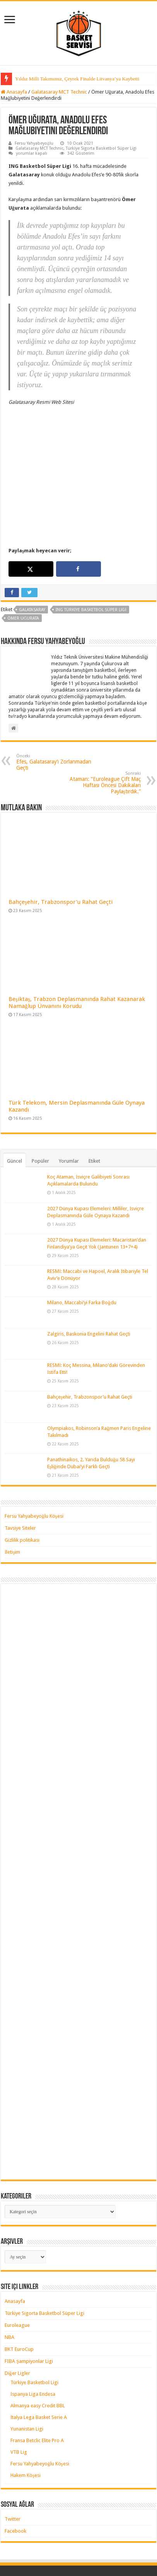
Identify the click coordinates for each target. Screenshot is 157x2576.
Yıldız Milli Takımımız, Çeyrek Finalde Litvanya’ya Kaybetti (77, 79)
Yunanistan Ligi (26, 2362)
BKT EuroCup (19, 2283)
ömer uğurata (23, 551)
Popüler (40, 1095)
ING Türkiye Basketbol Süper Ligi (91, 543)
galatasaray (32, 543)
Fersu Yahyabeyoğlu (34, 143)
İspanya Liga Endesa (32, 2327)
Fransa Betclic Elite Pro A (37, 2374)
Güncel (14, 1095)
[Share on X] (31, 502)
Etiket (94, 1095)
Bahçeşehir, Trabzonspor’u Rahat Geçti (61, 835)
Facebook (15, 2464)
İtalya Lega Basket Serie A (38, 2351)
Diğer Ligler (17, 2307)
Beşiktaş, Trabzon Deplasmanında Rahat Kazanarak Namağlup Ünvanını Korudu (77, 936)
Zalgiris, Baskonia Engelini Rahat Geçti (88, 1268)
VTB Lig (18, 2385)
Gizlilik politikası (22, 1473)
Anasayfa (14, 92)
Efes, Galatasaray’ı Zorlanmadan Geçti (56, 695)
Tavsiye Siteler (20, 1461)
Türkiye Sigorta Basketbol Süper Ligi (101, 148)
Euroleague (17, 2259)
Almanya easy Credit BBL (37, 2339)
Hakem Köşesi (25, 2409)
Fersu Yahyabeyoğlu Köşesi (34, 1449)
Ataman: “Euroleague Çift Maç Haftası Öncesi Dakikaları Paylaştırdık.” (101, 716)
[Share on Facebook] (78, 502)
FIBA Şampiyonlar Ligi (29, 2295)
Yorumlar (69, 1095)
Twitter (12, 2452)
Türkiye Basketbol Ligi (34, 2316)
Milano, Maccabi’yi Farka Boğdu (81, 1236)
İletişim (12, 1485)
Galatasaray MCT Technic (59, 92)
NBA (9, 2271)
